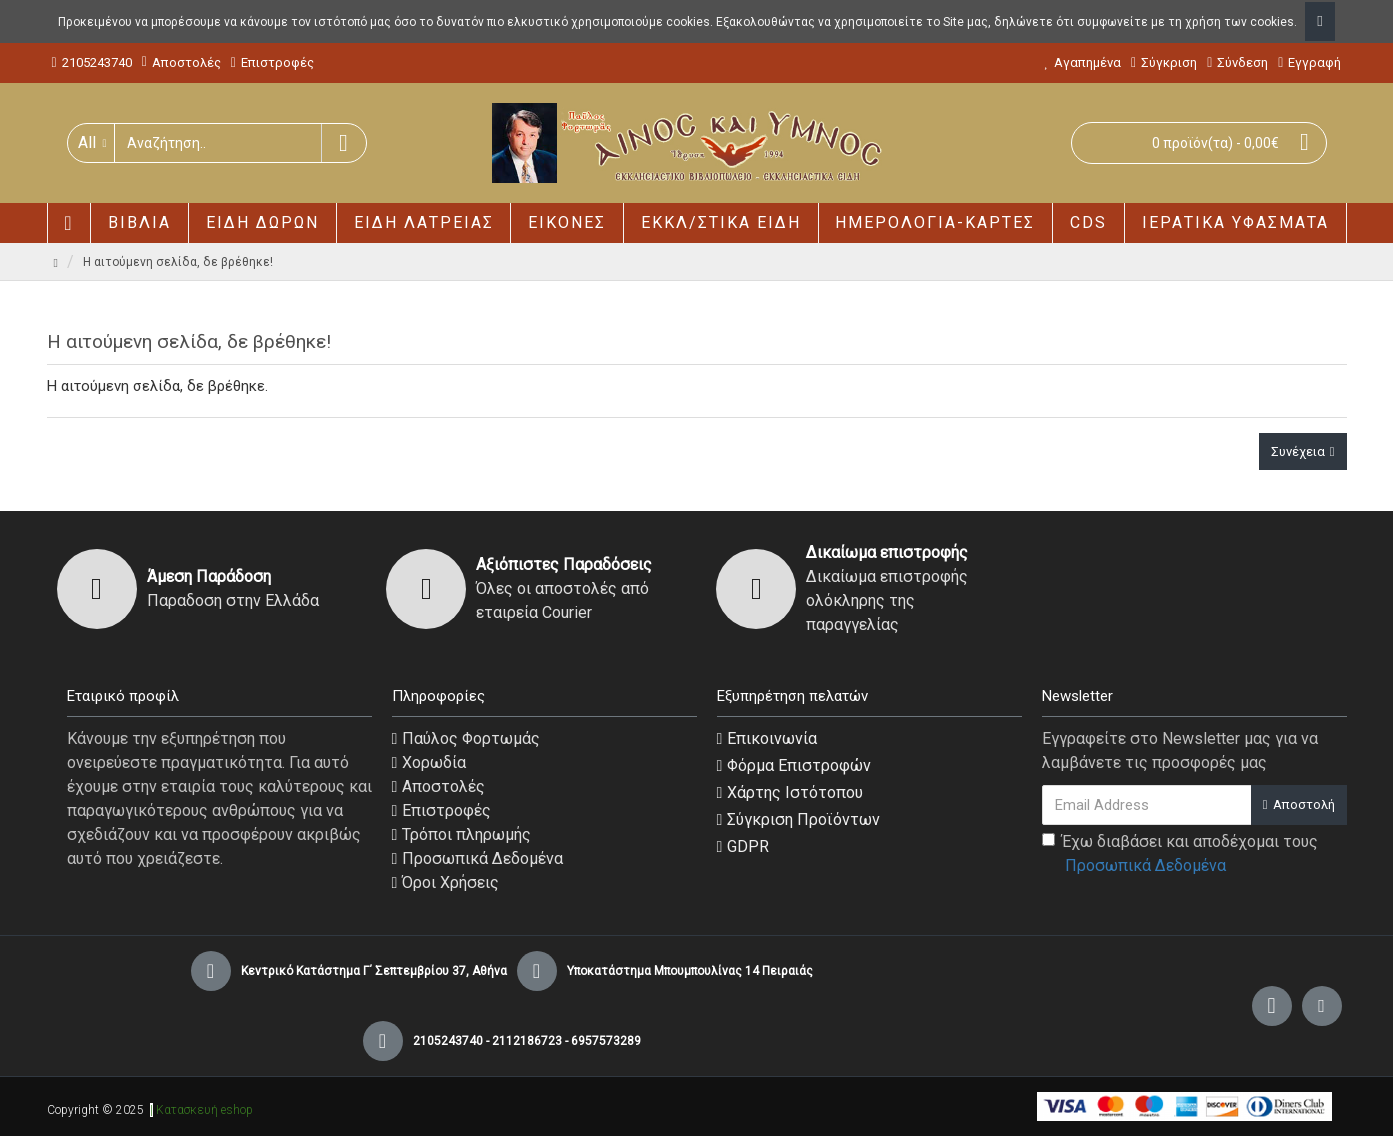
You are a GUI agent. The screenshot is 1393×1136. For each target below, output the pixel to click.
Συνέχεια (1298, 451)
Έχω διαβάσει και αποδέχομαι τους (1180, 855)
